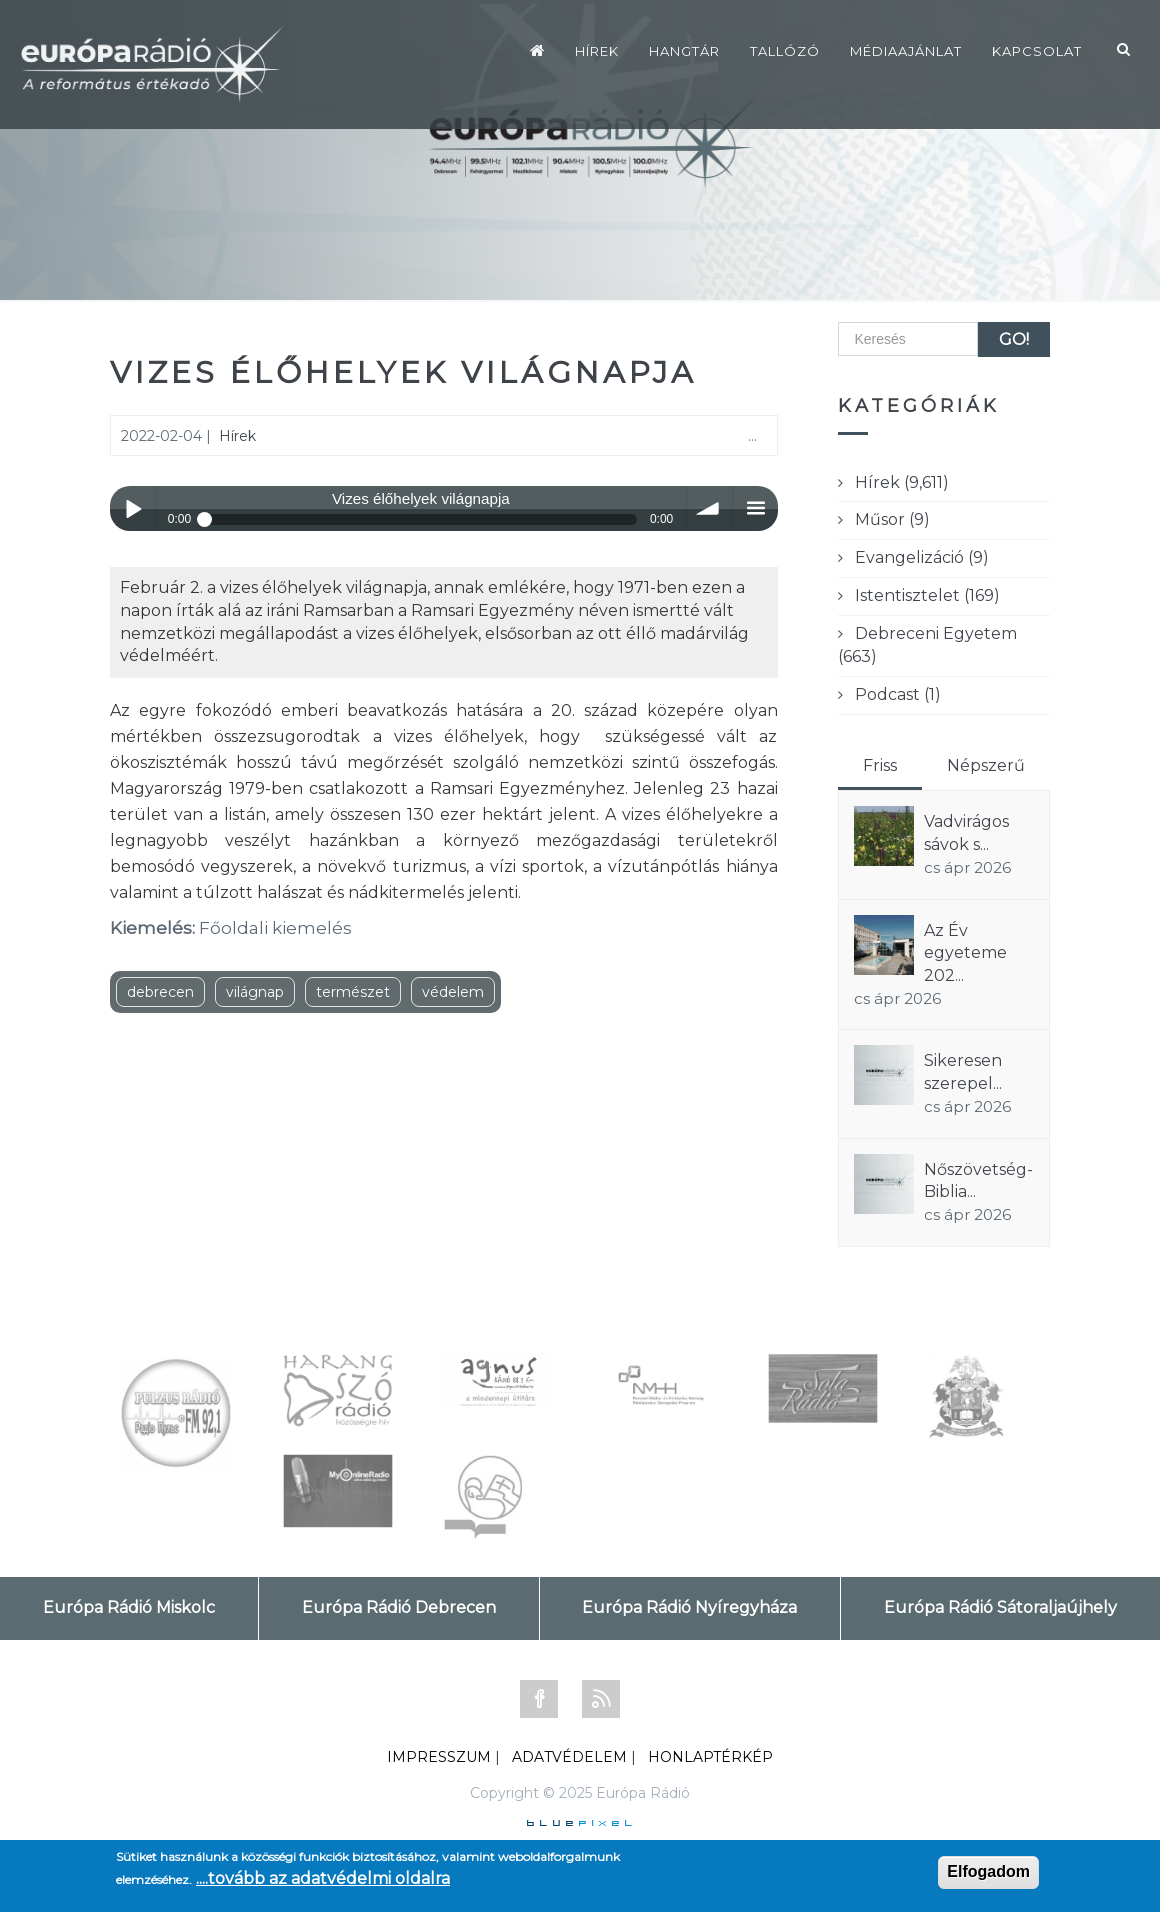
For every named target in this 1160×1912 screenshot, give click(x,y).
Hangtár (684, 51)
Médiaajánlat (906, 51)
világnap (255, 992)
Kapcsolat (1037, 51)
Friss (880, 765)
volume (709, 508)
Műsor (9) (892, 519)
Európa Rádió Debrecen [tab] (399, 1607)
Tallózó (785, 51)
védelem (453, 992)
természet (353, 992)
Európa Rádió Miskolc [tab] (129, 1607)
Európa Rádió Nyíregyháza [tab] (689, 1607)
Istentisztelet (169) (927, 595)
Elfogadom (988, 1871)
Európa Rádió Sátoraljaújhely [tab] (1000, 1607)
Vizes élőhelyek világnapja (403, 372)
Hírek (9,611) (902, 482)
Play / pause (132, 508)
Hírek (597, 51)
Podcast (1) (898, 694)
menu (755, 508)
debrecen (160, 992)
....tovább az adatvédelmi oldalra (323, 1878)
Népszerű (986, 765)
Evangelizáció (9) (922, 557)
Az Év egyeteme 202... (965, 953)
